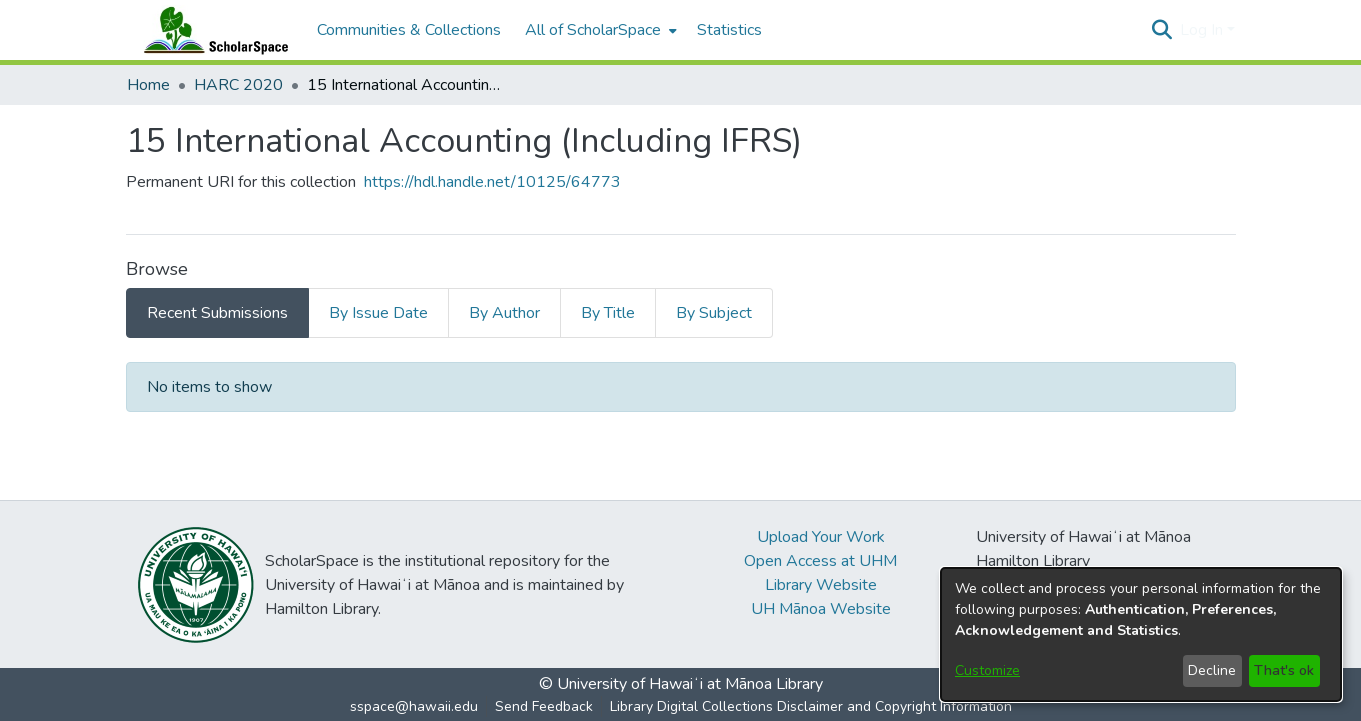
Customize (987, 670)
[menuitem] (599, 30)
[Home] (212, 30)
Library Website (821, 585)
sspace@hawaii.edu (414, 706)
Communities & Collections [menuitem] (409, 30)
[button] (1162, 30)
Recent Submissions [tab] (217, 313)
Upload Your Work (821, 537)
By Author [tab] (504, 313)
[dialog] (1141, 634)
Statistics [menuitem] (729, 30)
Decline (1212, 670)
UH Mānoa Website (821, 609)
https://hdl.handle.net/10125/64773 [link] (492, 182)
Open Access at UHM (820, 561)
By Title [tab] (608, 313)
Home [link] (148, 85)
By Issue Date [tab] (378, 313)
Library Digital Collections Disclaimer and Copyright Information (811, 706)
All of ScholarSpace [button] (593, 30)
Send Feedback (544, 706)
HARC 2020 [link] (238, 85)
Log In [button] (1203, 30)
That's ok (1284, 670)
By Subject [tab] (714, 313)
